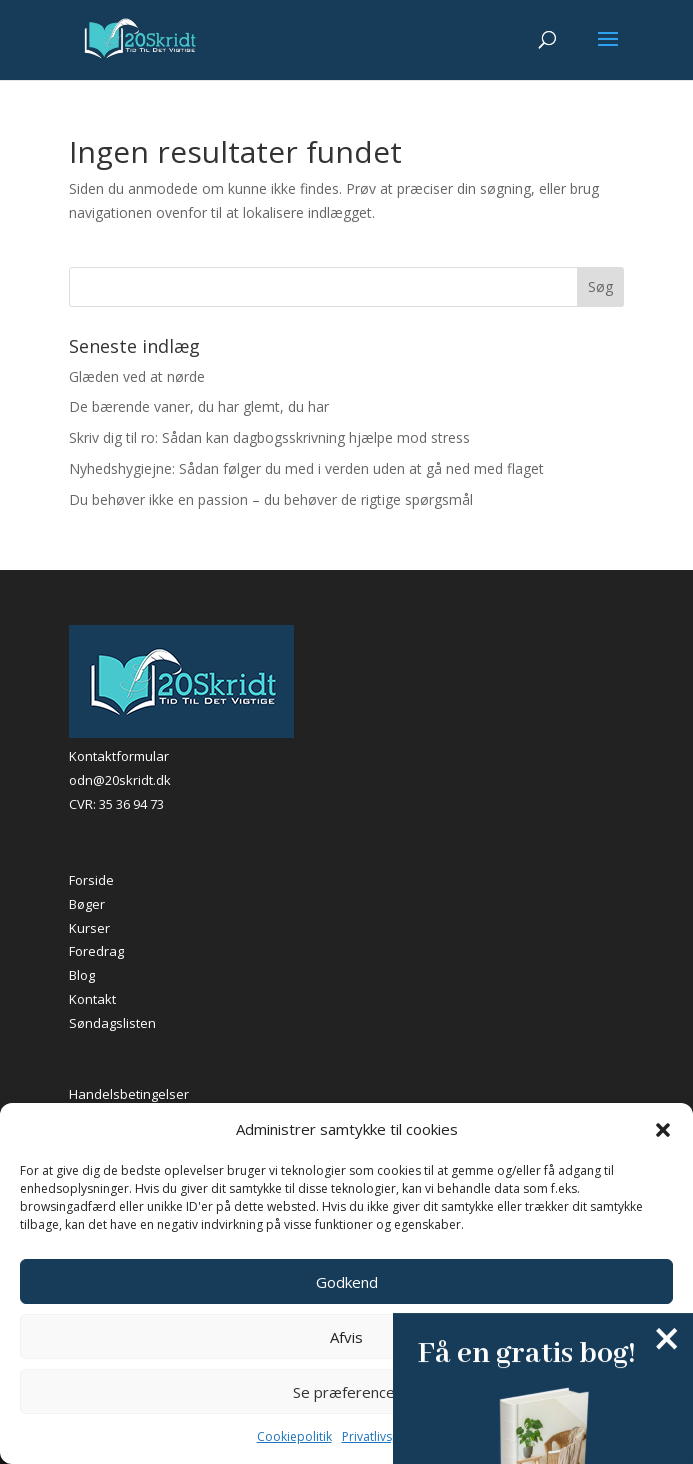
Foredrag (96, 951)
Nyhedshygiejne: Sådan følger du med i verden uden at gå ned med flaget (306, 468)
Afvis (346, 1337)
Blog (82, 975)
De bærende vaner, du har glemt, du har (199, 406)
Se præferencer (347, 1392)
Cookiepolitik (294, 1436)
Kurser (89, 928)
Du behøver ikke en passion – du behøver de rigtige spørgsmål (271, 499)
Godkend (347, 1282)
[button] (663, 1130)
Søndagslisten (112, 1023)
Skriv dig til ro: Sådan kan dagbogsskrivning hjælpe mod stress (269, 437)
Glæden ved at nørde (137, 376)
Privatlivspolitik (384, 1436)
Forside (91, 880)
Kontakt (92, 999)
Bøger (87, 904)
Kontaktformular (119, 756)
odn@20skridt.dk (120, 780)
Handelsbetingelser (129, 1094)
